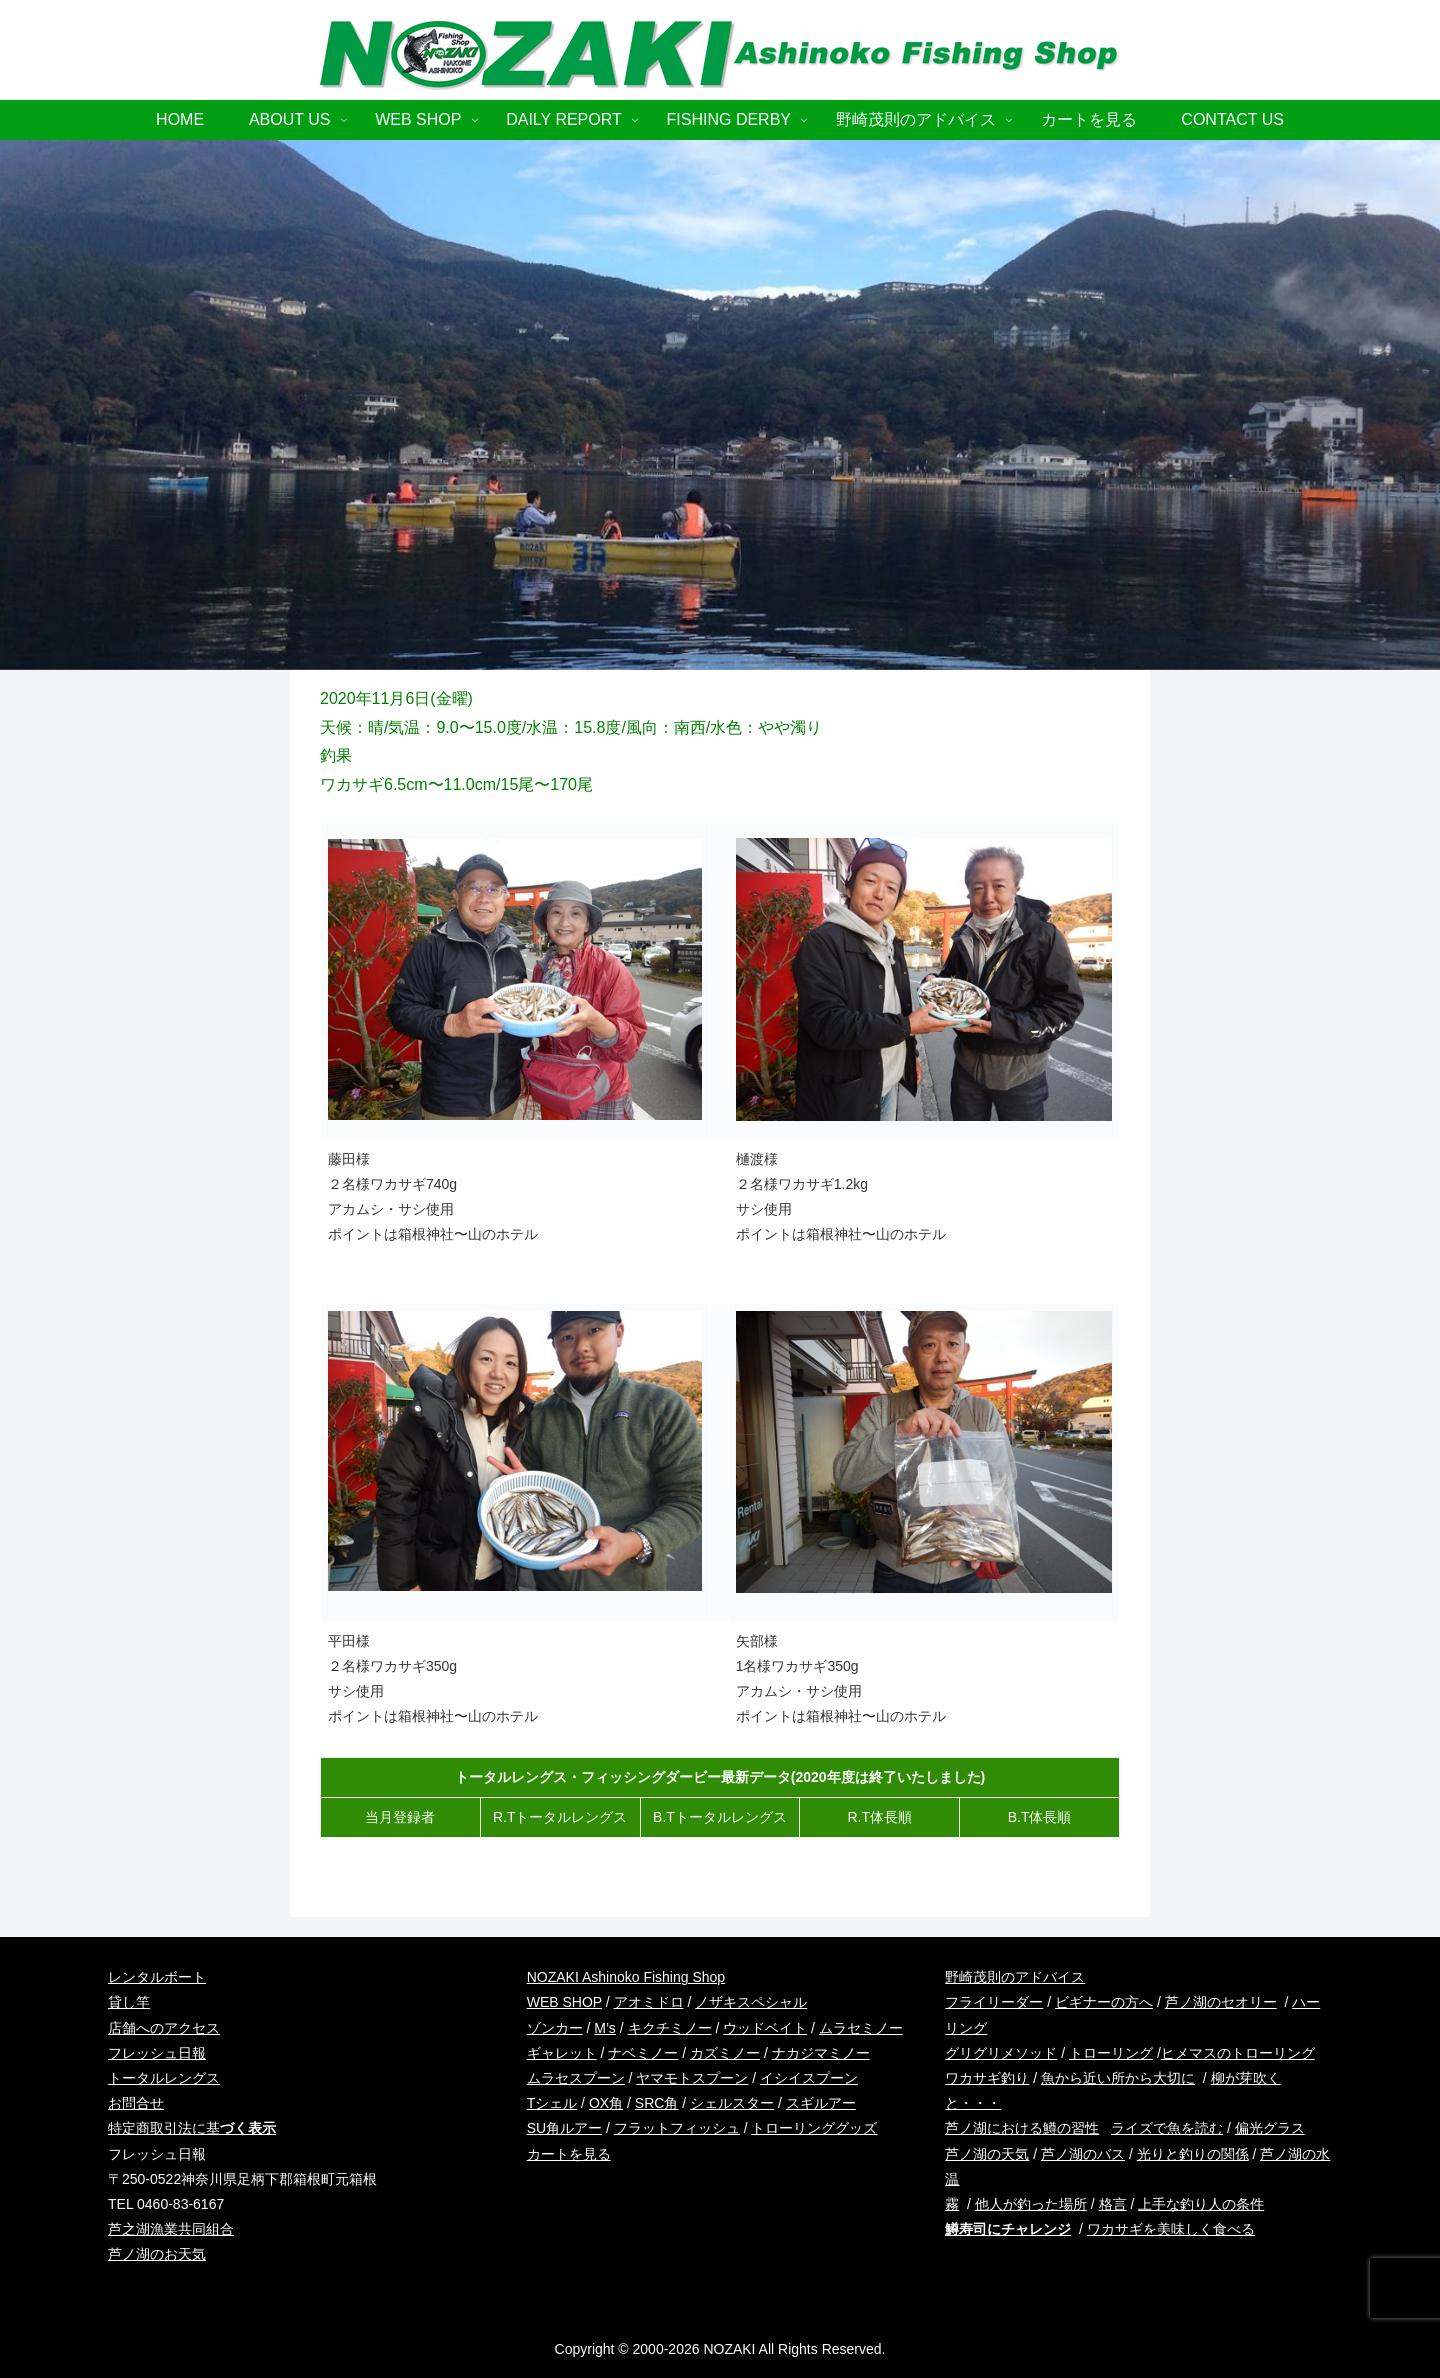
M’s (605, 2028)
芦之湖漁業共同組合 (171, 2229)
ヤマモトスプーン (692, 2078)
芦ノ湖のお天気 (157, 2254)
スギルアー (821, 2103)
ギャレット (562, 2053)
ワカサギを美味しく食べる (1171, 2229)
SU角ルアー (564, 2128)
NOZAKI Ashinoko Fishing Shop (626, 1977)
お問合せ (136, 2103)
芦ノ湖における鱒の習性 (1022, 2128)
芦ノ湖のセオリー (1221, 2002)
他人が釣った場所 (1031, 2204)
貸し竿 (129, 2002)
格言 (1113, 2204)
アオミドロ (649, 2002)
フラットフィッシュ (677, 2128)
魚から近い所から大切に (1118, 2078)
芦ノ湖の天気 (987, 2154)
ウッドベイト (765, 2028)
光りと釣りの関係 (1193, 2154)
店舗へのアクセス (164, 2028)
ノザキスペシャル (751, 2002)
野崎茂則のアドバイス (1015, 1977)
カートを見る (569, 2154)
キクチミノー (670, 2028)
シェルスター (732, 2103)
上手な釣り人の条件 (1201, 2204)
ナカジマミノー (821, 2053)
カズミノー (725, 2053)
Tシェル (552, 2103)
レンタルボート (157, 1977)
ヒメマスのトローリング (1238, 2053)
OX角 (606, 2103)
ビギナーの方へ (1104, 2002)
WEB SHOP (564, 2002)
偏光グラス (1270, 2128)
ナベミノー (643, 2053)
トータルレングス (164, 2078)
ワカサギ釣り (987, 2078)
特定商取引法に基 (192, 2128)
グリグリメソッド (1001, 2053)
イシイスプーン (809, 2078)
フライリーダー (994, 2002)
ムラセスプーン (576, 2078)
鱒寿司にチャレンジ (1008, 2229)
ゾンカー (555, 2028)
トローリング (1111, 2053)
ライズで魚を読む (1167, 2128)
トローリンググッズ (814, 2128)
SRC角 (657, 2103)
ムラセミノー (861, 2028)
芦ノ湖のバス (1083, 2154)
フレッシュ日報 (157, 2053)
